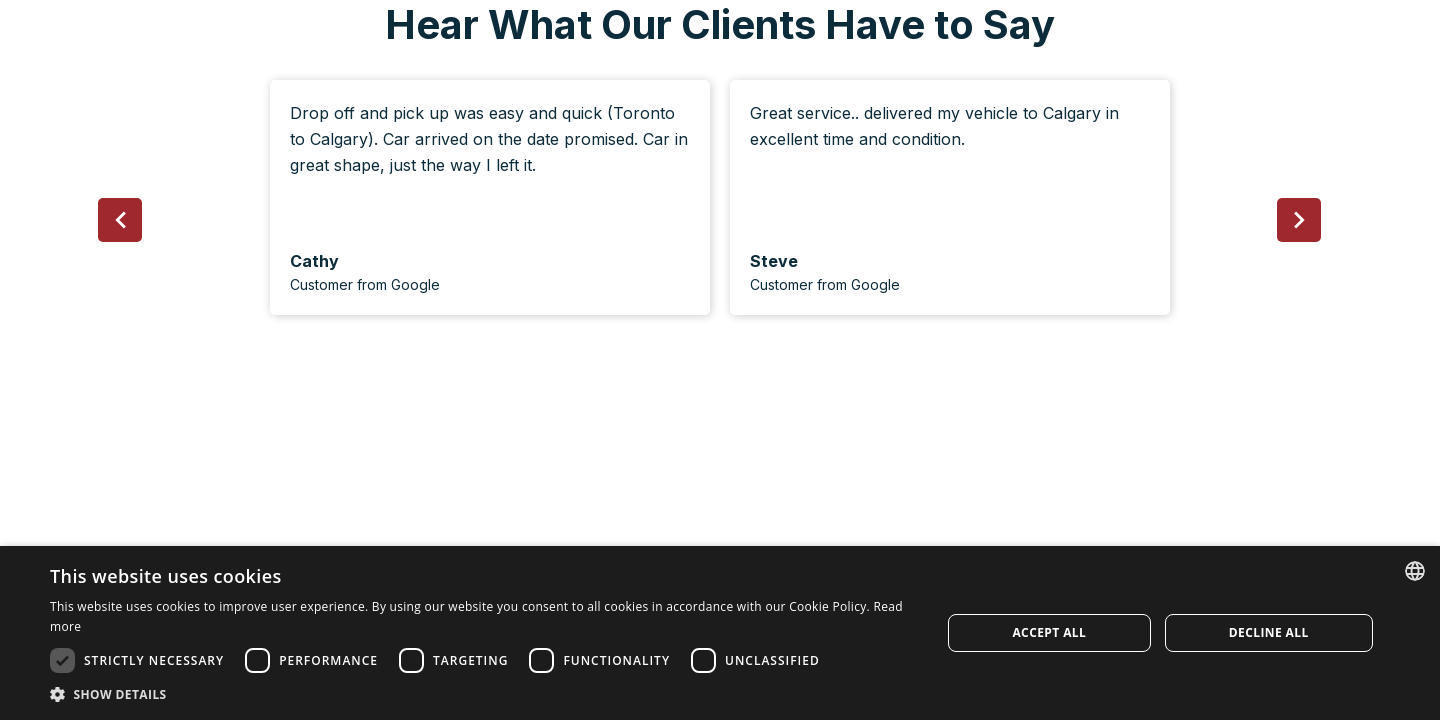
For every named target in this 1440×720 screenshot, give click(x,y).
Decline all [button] (1269, 632)
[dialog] (720, 633)
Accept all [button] (1049, 632)
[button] (120, 220)
